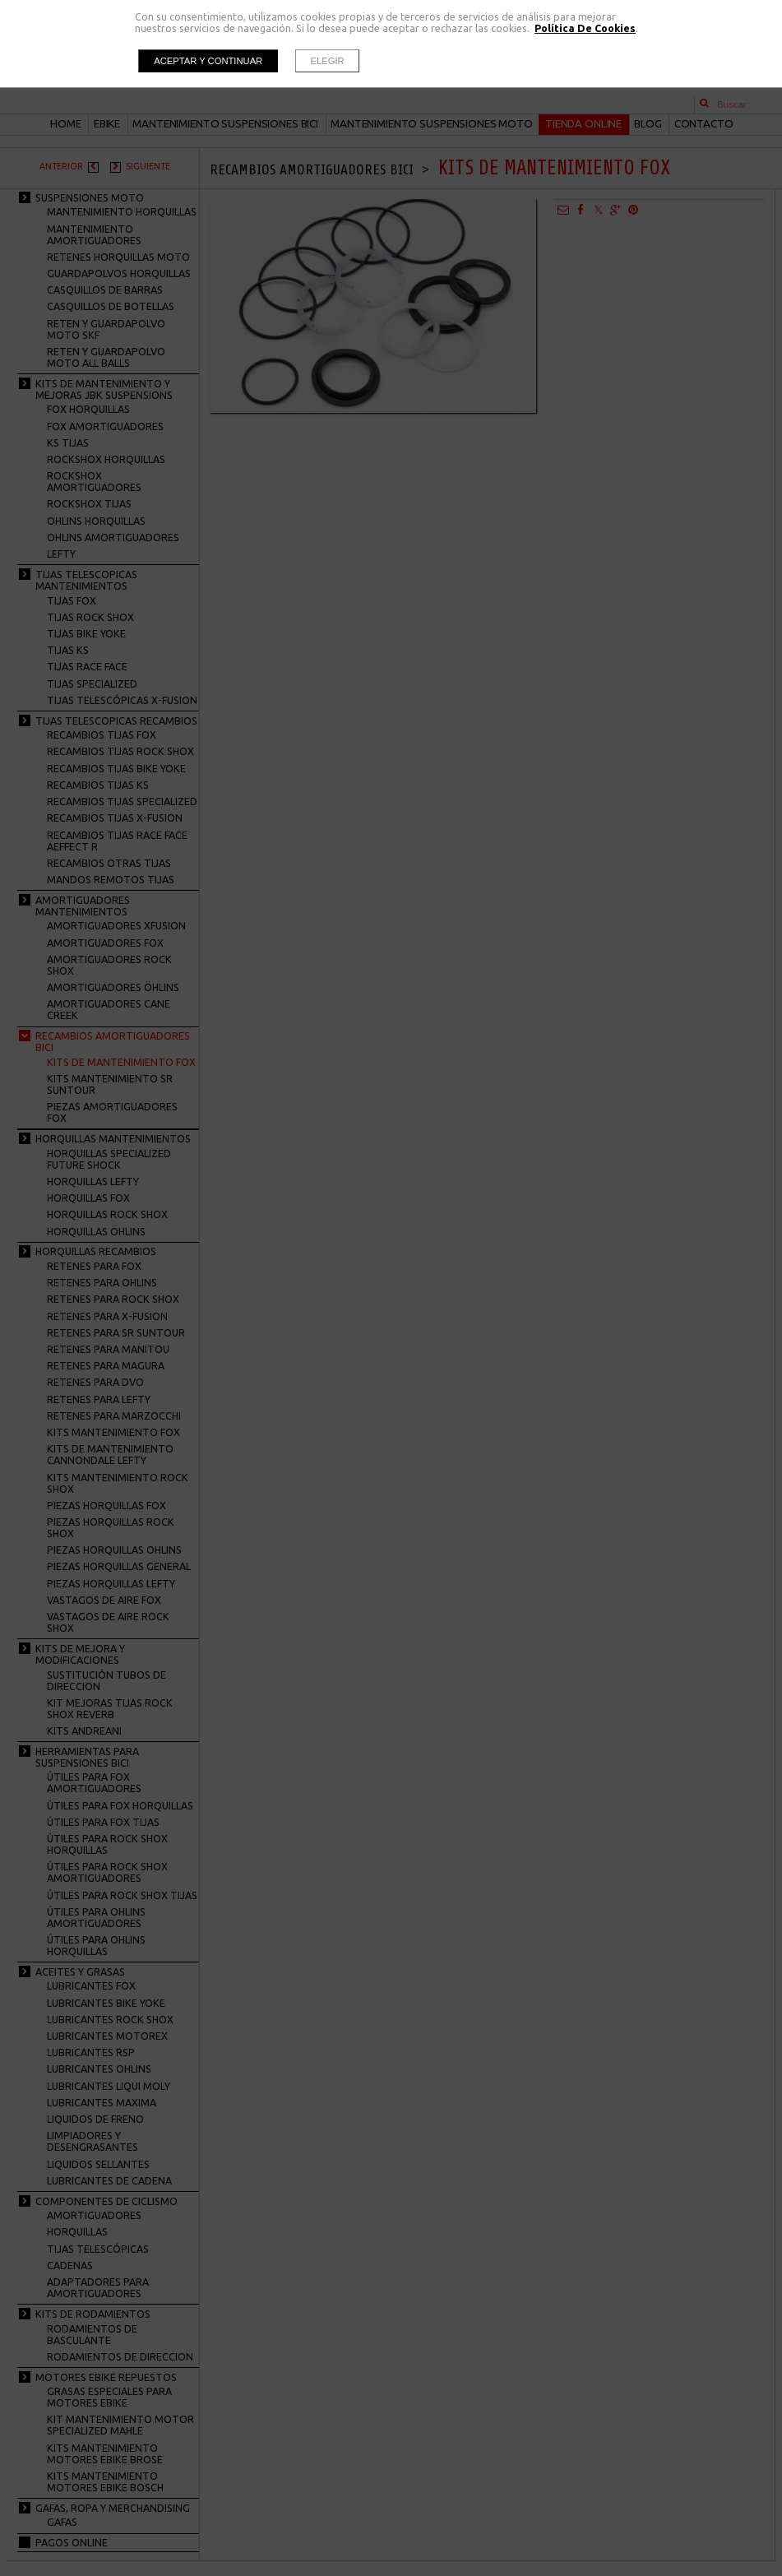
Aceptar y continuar (208, 61)
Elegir (328, 61)
